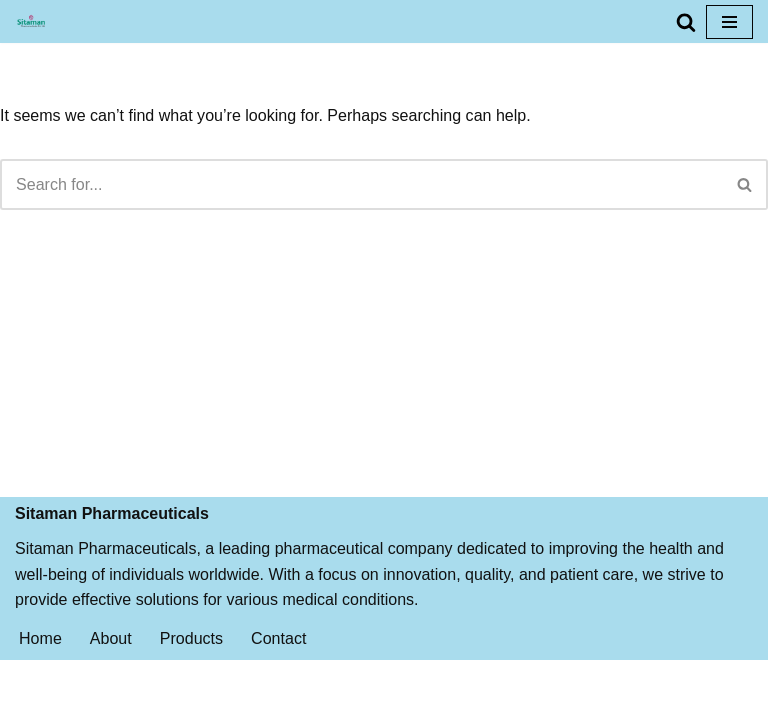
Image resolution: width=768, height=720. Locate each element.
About (111, 657)
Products (191, 657)
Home (40, 657)
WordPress (448, 698)
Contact (278, 657)
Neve (298, 698)
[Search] (686, 22)
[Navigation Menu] (729, 22)
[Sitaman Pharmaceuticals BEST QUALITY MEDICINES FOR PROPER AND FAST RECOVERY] (31, 21)
